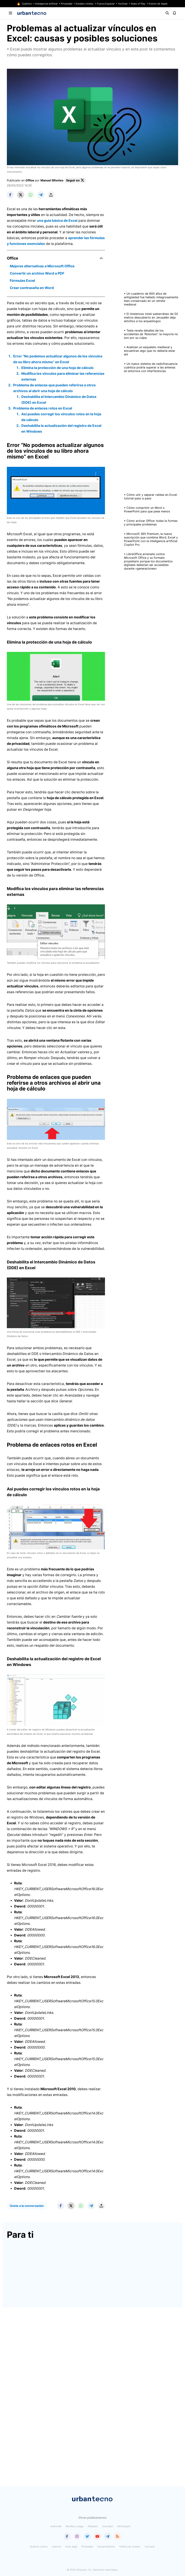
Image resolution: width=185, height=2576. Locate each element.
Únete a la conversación (27, 2206)
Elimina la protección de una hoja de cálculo (57, 368)
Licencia (56, 2546)
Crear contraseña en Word (32, 288)
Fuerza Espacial (105, 3)
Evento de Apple (158, 3)
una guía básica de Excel (57, 220)
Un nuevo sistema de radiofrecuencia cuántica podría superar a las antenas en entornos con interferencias (150, 367)
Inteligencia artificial (46, 3)
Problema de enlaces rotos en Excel (42, 408)
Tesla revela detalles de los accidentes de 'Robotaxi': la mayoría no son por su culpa (151, 334)
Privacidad (66, 3)
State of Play (138, 3)
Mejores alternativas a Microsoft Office (42, 266)
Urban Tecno (32, 13)
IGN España (123, 2526)
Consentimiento (106, 2546)
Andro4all (56, 2526)
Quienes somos (39, 2546)
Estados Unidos (84, 3)
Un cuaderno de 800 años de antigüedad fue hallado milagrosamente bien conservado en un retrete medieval (151, 299)
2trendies (107, 2526)
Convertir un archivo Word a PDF (37, 273)
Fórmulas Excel (22, 281)
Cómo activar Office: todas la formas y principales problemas (150, 522)
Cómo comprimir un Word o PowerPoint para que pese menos (147, 509)
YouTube (123, 3)
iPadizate (93, 2526)
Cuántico (27, 3)
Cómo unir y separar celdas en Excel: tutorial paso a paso (150, 496)
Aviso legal (71, 2546)
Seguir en (73, 180)
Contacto (150, 2546)
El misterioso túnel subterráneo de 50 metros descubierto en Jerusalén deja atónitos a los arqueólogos (151, 317)
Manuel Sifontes (51, 180)
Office (29, 180)
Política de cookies (129, 2546)
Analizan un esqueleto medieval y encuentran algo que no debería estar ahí (149, 350)
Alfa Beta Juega (74, 2526)
